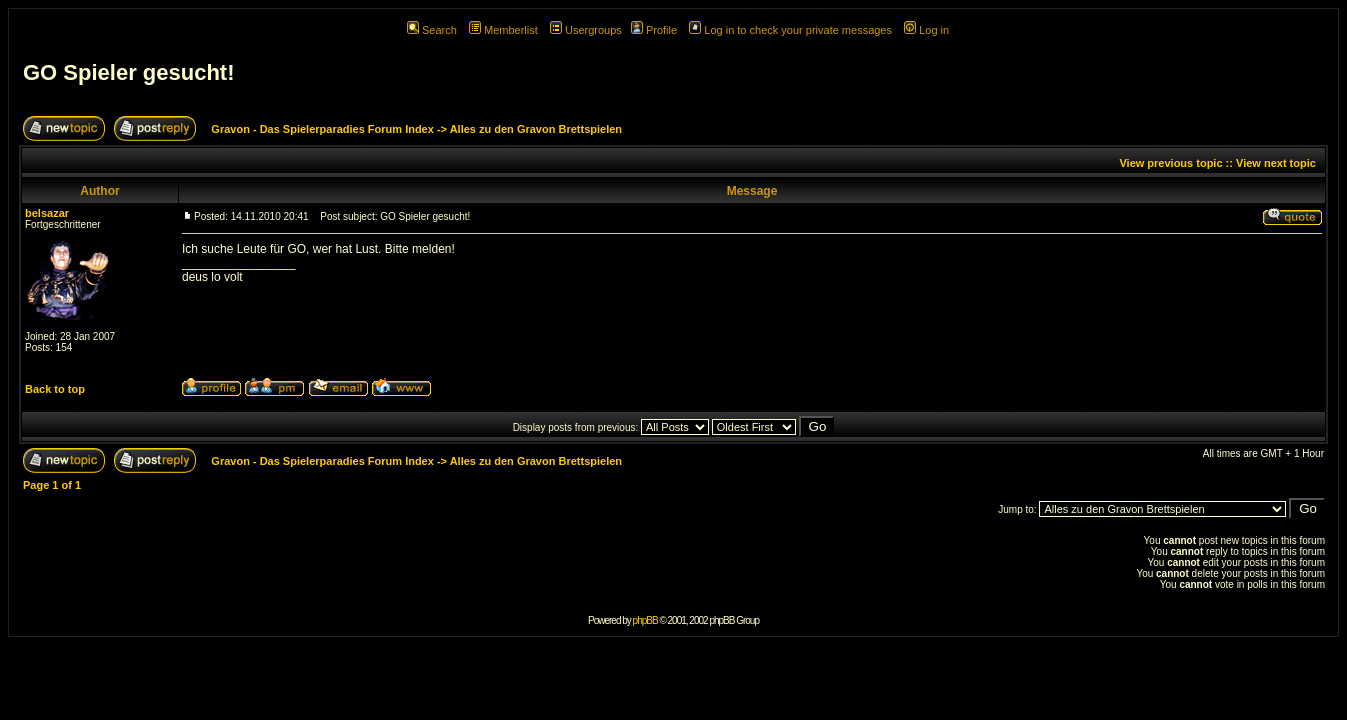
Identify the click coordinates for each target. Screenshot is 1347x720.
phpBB (645, 620)
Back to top (55, 389)
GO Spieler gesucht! (129, 72)
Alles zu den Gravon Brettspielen (536, 129)
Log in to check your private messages (790, 30)
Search (432, 30)
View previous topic (1170, 163)
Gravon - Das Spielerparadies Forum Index (322, 129)
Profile (654, 30)
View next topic (1276, 163)
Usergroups (586, 30)
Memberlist (503, 30)
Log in (926, 30)
